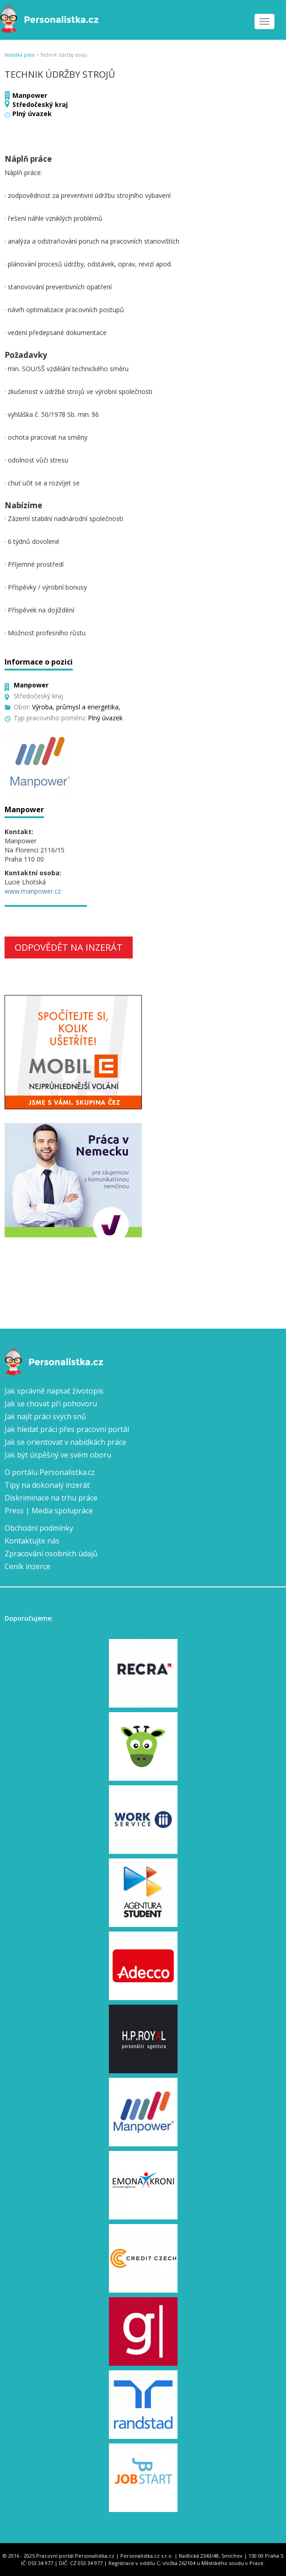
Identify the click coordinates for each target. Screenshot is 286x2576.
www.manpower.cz (33, 891)
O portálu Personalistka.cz (50, 1472)
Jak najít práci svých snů (45, 1416)
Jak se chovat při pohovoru (51, 1404)
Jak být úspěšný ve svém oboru (58, 1455)
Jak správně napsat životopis (54, 1391)
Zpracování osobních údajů (51, 1554)
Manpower (29, 95)
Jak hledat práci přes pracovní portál (67, 1429)
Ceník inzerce (27, 1566)
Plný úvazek (32, 113)
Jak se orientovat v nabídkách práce (65, 1442)
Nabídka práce (20, 55)
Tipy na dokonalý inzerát (47, 1485)
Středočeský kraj (40, 104)
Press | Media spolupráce (49, 1511)
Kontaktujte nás (32, 1541)
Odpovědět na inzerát (69, 947)
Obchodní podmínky (39, 1528)
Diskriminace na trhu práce (51, 1498)
